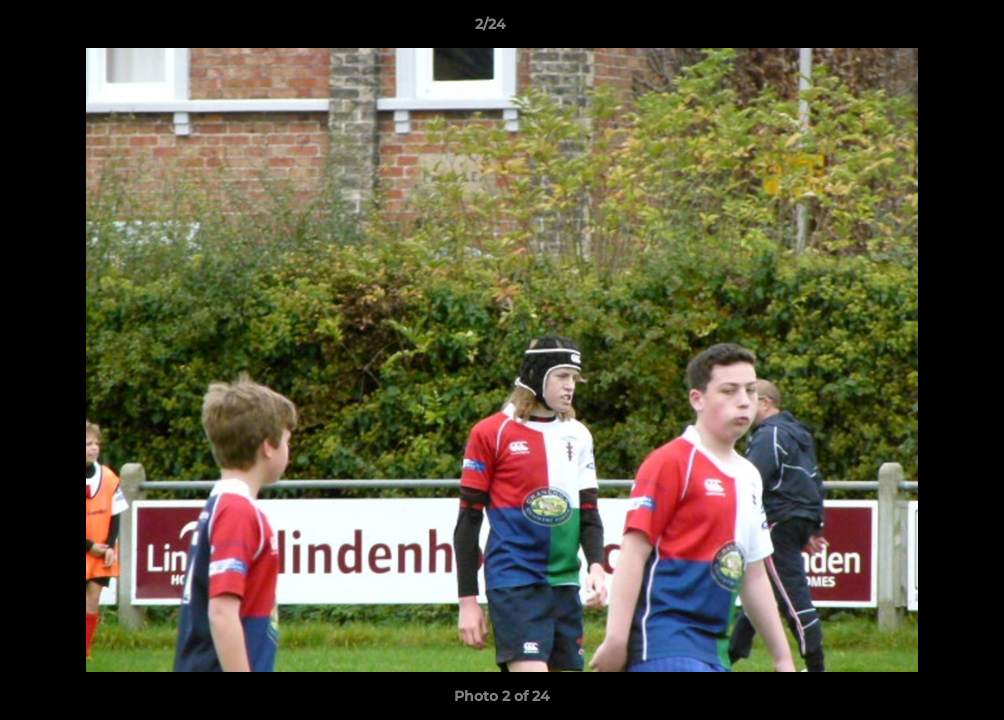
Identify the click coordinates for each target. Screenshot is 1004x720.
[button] (920, 29)
